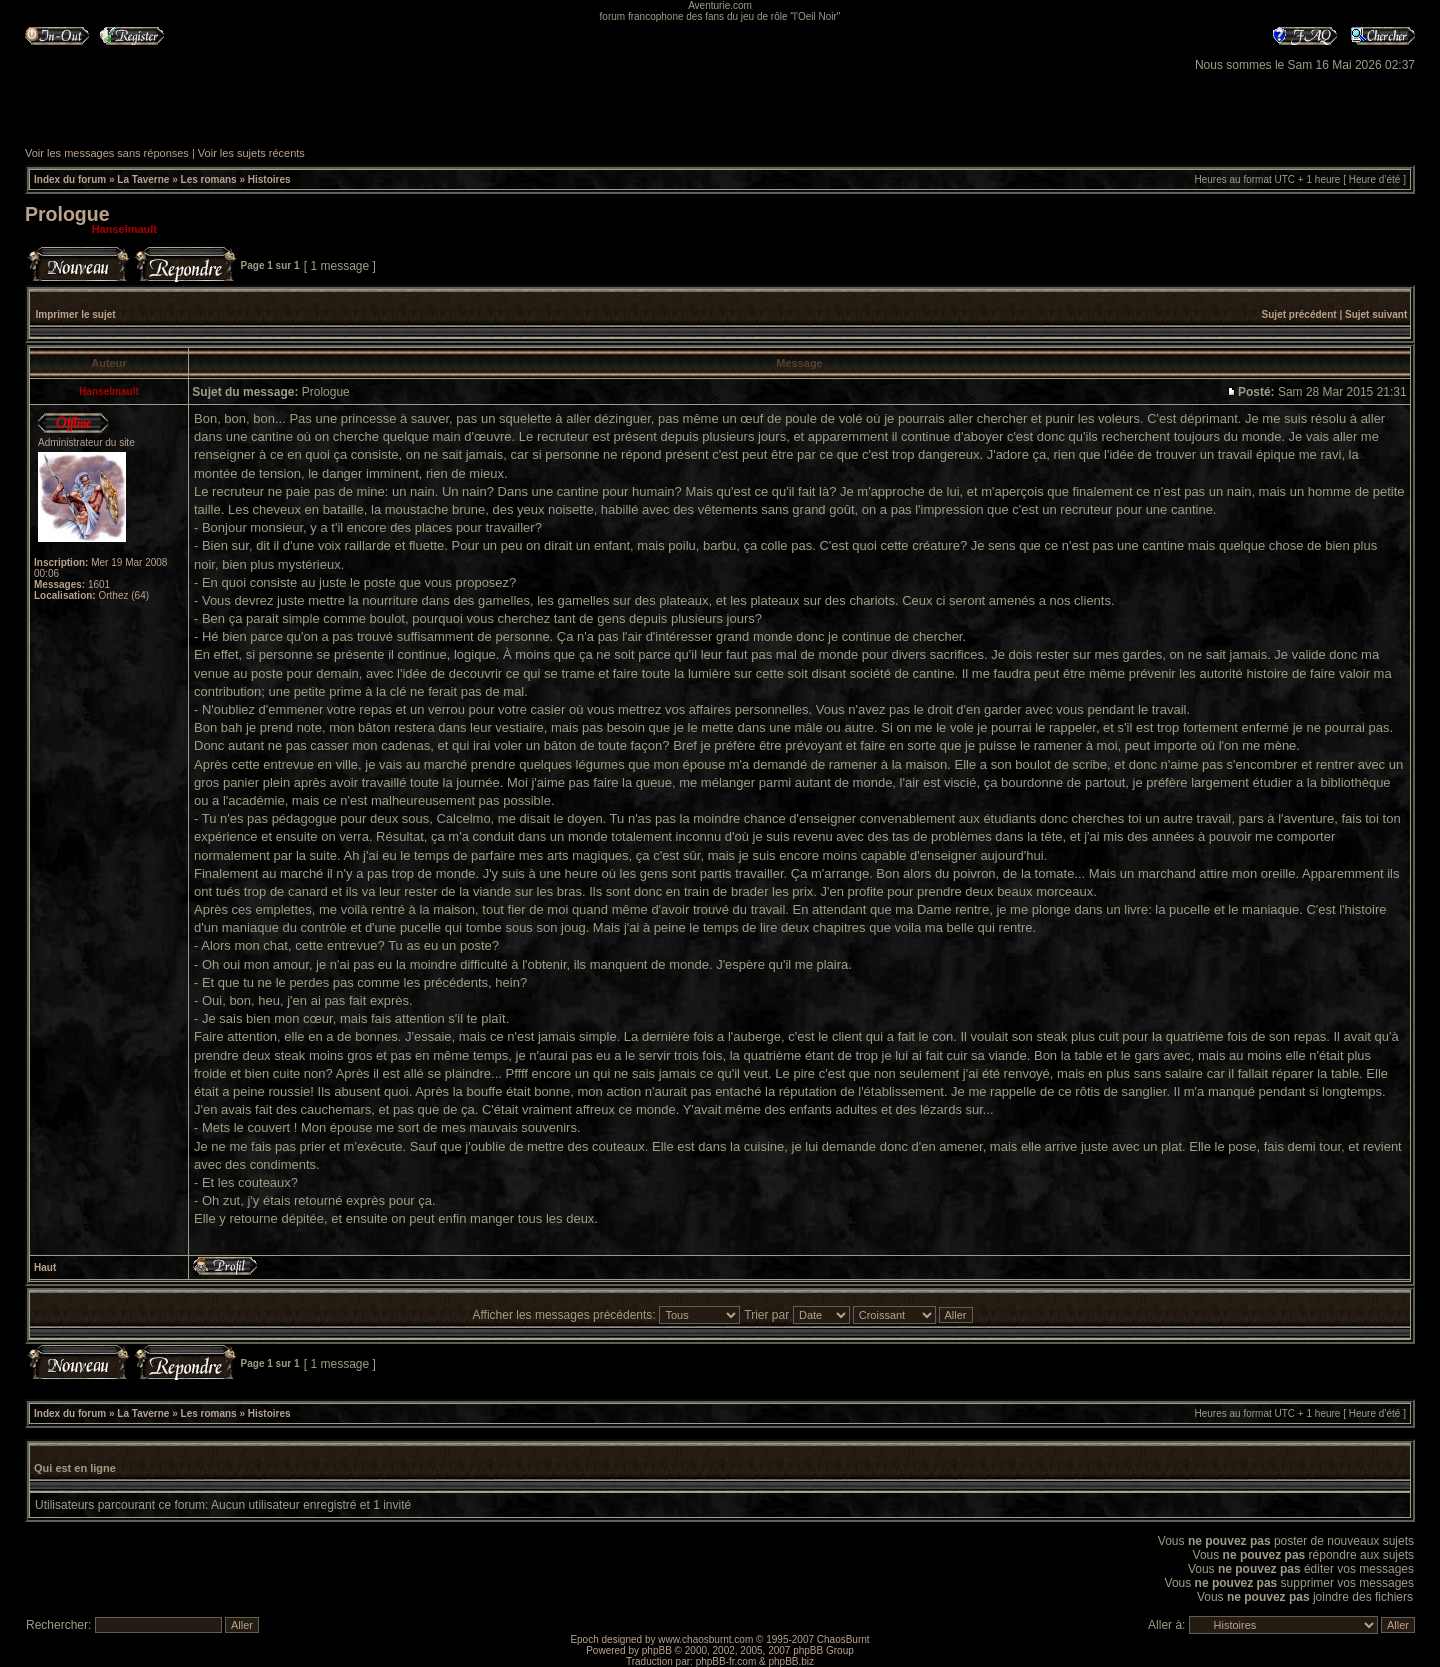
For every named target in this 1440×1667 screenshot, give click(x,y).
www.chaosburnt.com (705, 1639)
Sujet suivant (1376, 314)
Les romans (209, 179)
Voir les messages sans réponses (107, 153)
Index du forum (70, 179)
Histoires (269, 179)
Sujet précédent (1299, 314)
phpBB (657, 1650)
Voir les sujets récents (251, 153)
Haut (45, 1267)
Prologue (67, 214)
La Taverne (143, 179)
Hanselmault (124, 229)
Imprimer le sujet (76, 314)
